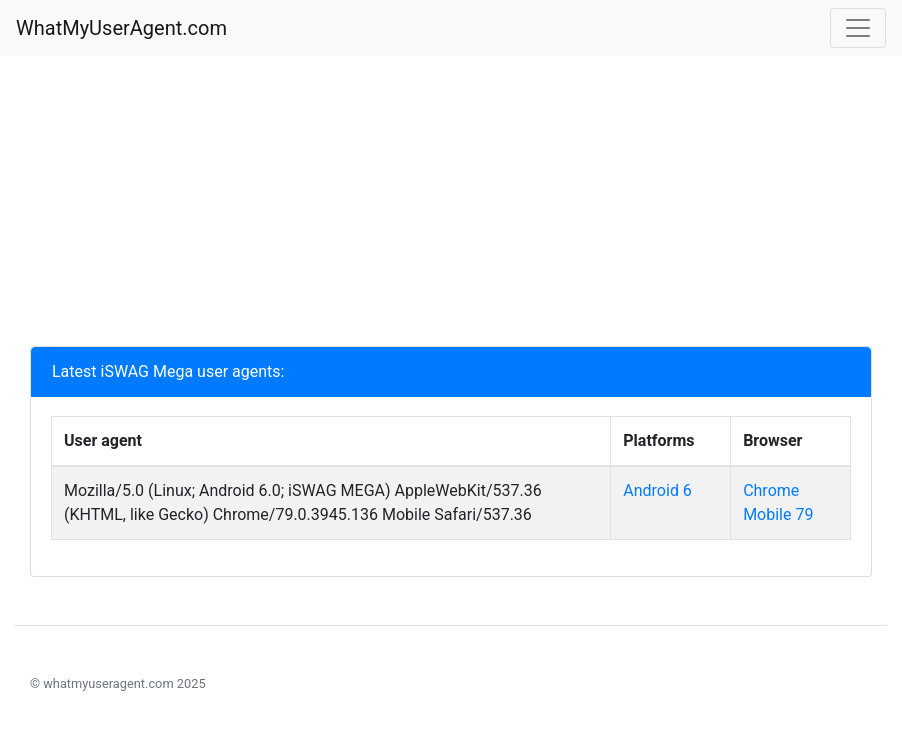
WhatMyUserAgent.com (121, 28)
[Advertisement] (451, 206)
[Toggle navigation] (858, 28)
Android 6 (657, 490)
